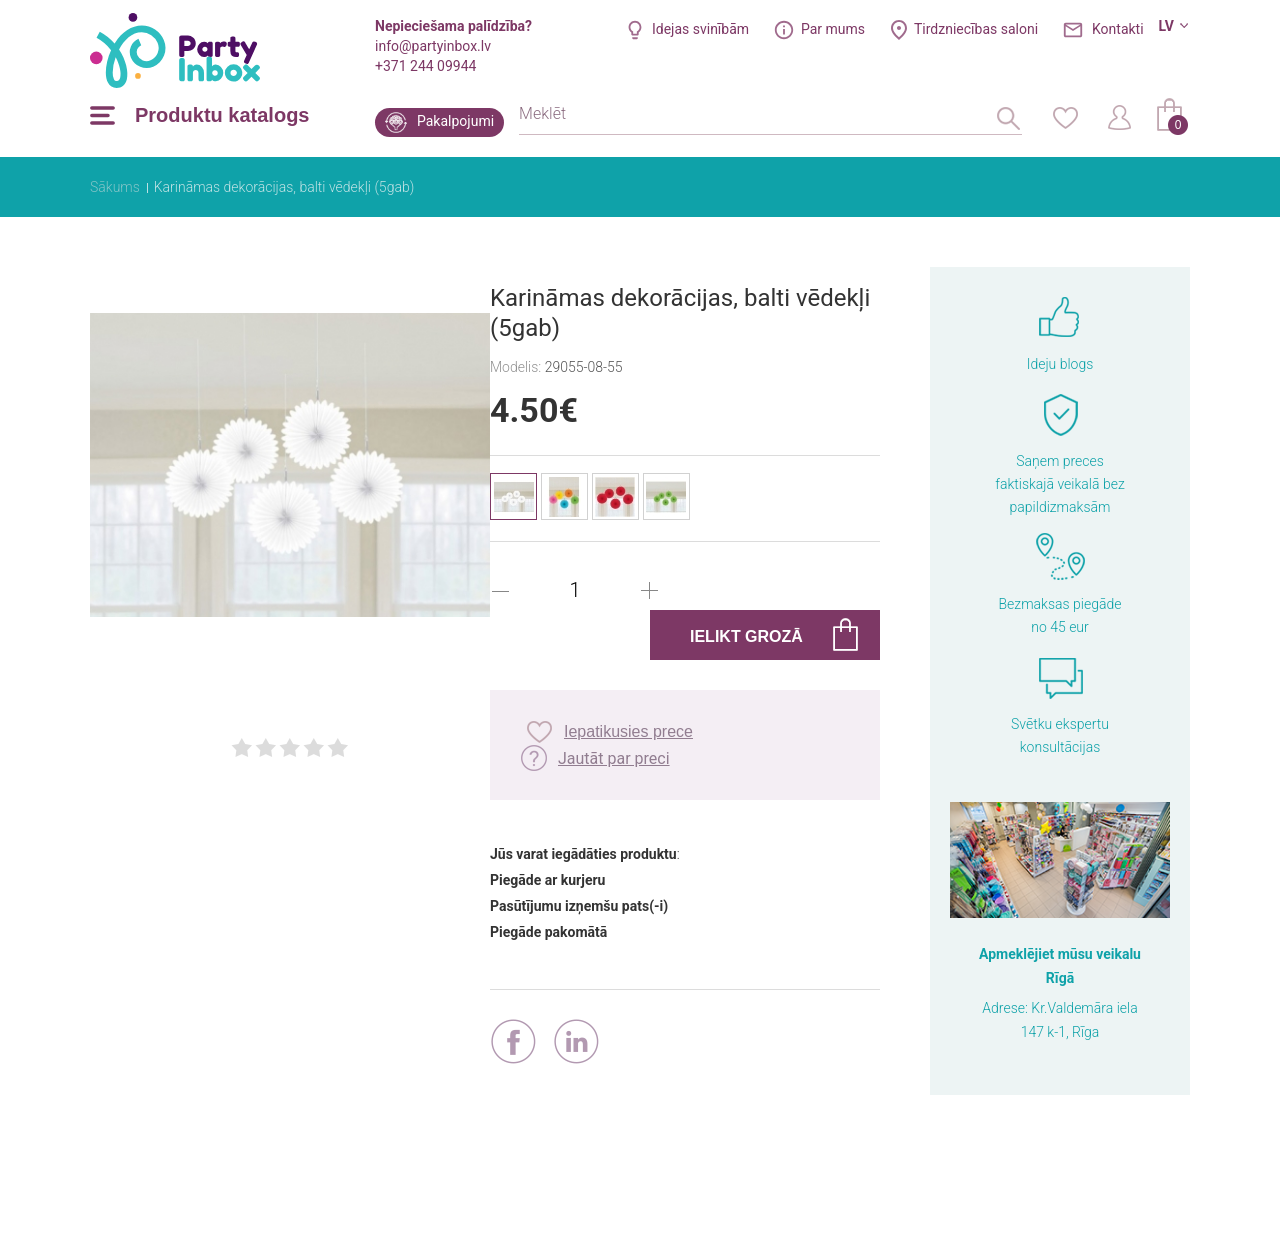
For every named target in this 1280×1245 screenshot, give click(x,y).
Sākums (115, 187)
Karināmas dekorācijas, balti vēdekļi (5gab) (284, 187)
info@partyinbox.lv (433, 46)
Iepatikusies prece (628, 731)
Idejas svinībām (700, 29)
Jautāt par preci (614, 758)
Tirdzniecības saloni (976, 29)
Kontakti (1118, 29)
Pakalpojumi (455, 121)
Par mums (833, 29)
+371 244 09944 (425, 66)
